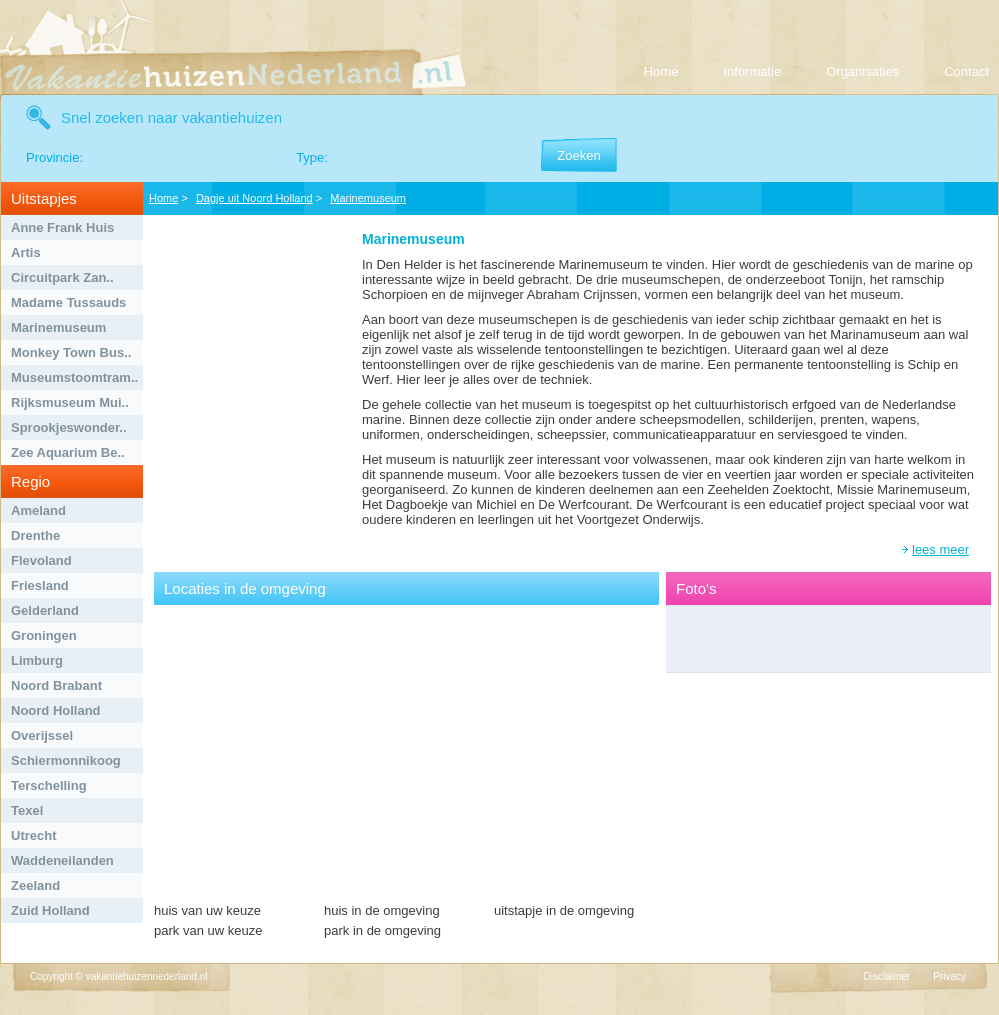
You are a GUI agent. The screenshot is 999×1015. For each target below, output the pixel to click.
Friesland (40, 585)
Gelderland (45, 610)
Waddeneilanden (62, 860)
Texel (27, 810)
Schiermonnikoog (66, 760)
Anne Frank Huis (62, 227)
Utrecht (34, 835)
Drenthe (35, 535)
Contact (966, 71)
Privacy (949, 976)
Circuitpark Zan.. (62, 277)
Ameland (38, 510)
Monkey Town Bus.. (71, 352)
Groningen (44, 635)
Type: (312, 157)
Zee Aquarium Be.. (68, 452)
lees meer (940, 549)
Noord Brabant (56, 685)
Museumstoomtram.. (74, 377)
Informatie (752, 71)
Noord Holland (56, 710)
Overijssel (42, 735)
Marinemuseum (58, 327)
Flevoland (41, 560)
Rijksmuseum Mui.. (70, 402)
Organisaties (862, 71)
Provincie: (54, 157)
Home (661, 71)
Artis (26, 252)
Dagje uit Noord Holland (254, 198)
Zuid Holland (50, 910)
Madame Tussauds (68, 302)
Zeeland (35, 885)
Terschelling (49, 785)
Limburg (37, 660)
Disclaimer (887, 976)
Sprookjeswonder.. (69, 427)
